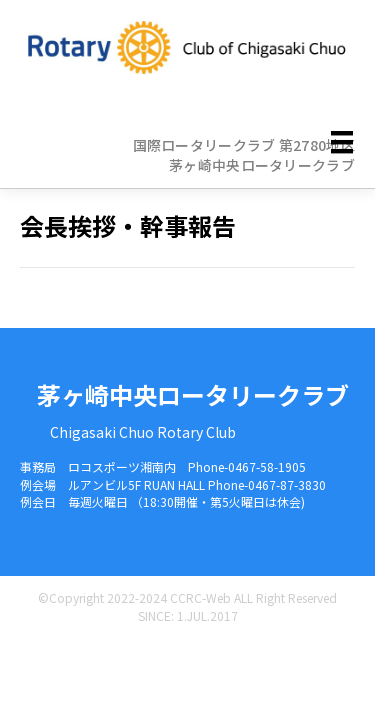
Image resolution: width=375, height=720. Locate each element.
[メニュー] (342, 142)
